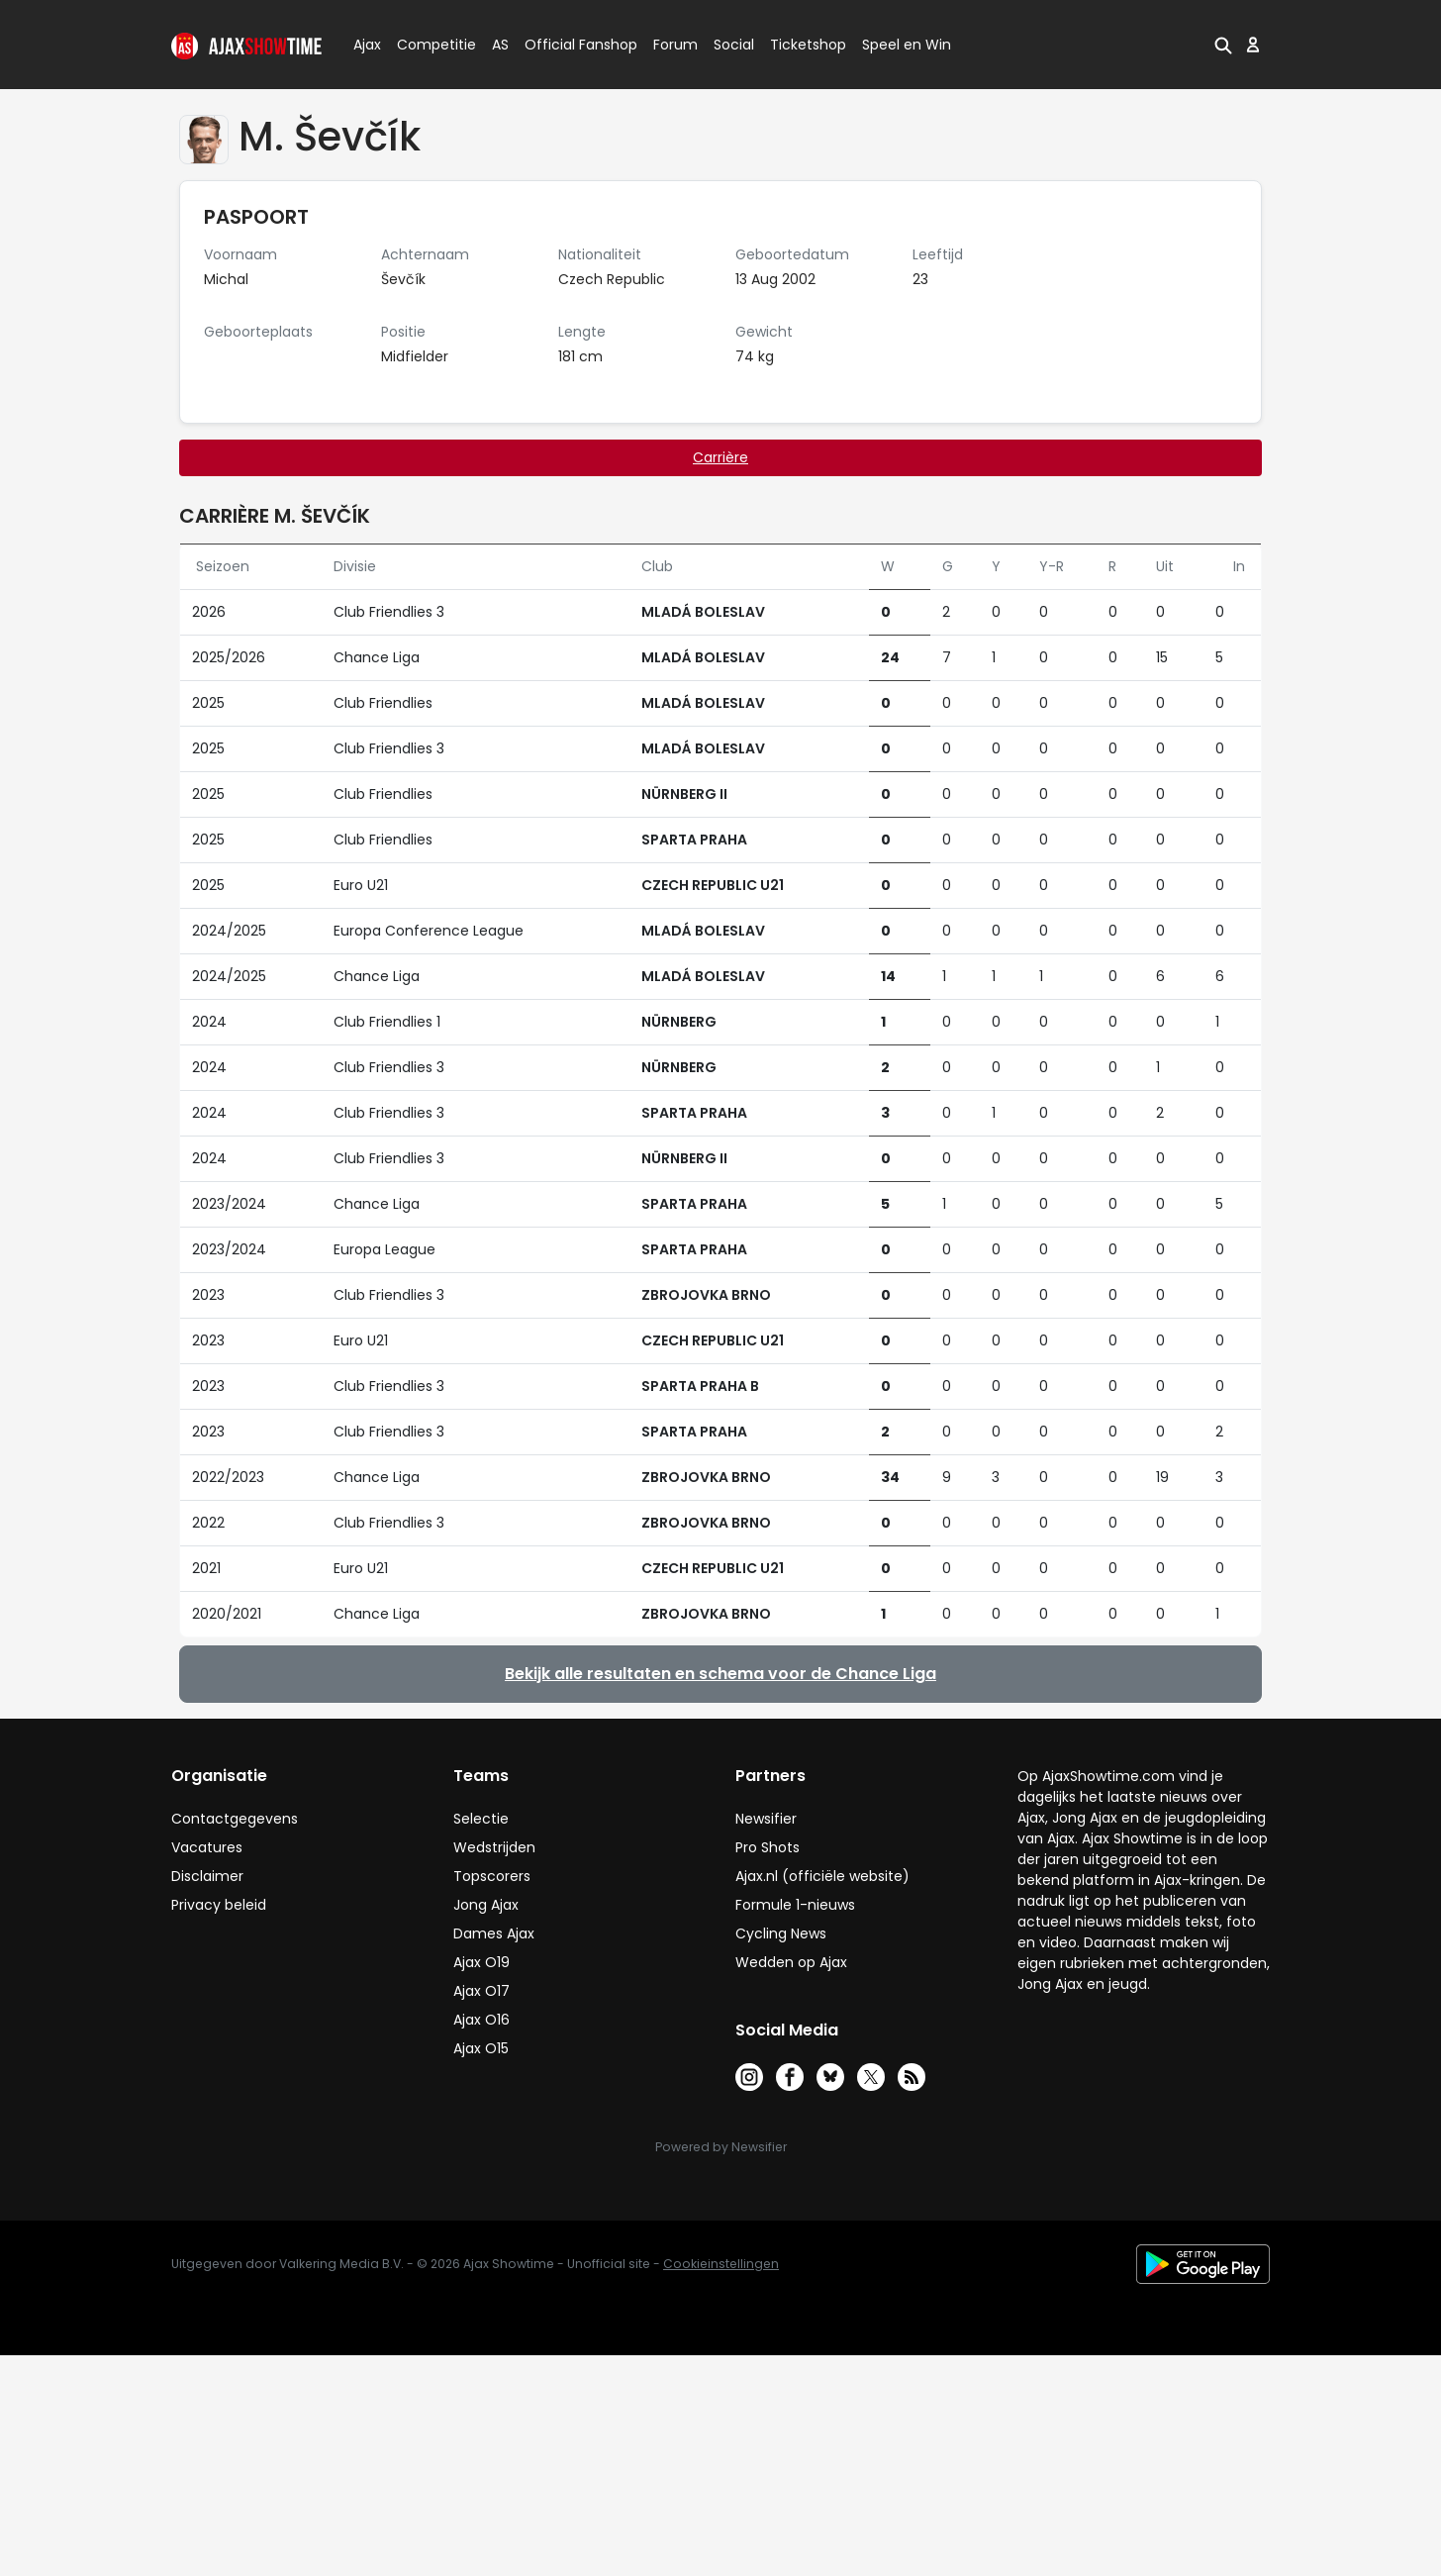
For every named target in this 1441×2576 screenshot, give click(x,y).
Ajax (365, 44)
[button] (1223, 44)
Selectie (481, 1819)
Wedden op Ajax (791, 1962)
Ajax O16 (481, 2020)
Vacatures (206, 1847)
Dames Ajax (493, 1933)
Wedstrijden (494, 1847)
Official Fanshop (569, 44)
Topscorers (491, 1876)
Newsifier (766, 1819)
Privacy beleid (218, 1905)
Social (731, 44)
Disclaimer (207, 1876)
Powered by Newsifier (721, 2146)
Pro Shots (767, 1847)
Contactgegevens (234, 1819)
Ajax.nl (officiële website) (822, 1876)
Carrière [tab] (720, 457)
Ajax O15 (481, 2048)
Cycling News (780, 1933)
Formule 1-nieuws (795, 1905)
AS (500, 44)
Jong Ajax (486, 1905)
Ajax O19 (481, 1962)
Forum (675, 44)
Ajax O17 (481, 1991)
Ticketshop (808, 44)
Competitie (428, 44)
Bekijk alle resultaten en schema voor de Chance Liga (720, 1673)
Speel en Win (906, 44)
